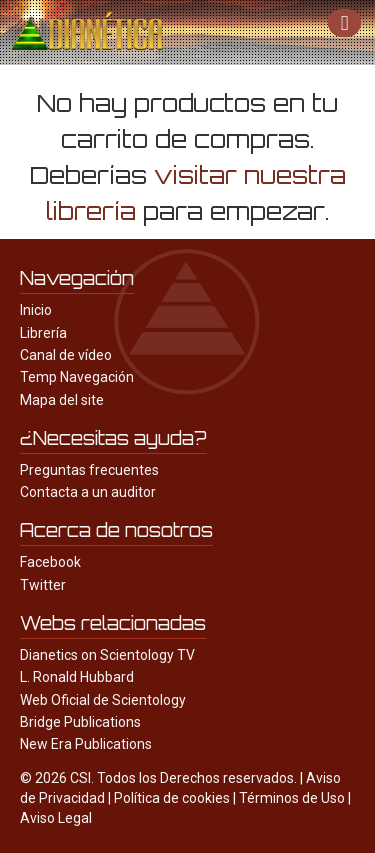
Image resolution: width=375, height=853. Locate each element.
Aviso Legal (56, 818)
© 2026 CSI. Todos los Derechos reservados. (158, 778)
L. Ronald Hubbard (77, 677)
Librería (43, 333)
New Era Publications (86, 744)
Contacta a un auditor (88, 492)
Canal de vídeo (66, 355)
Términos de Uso (292, 798)
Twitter (43, 585)
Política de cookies (172, 798)
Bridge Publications (80, 722)
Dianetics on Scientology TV (107, 655)
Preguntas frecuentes (89, 470)
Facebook (50, 562)
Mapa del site (62, 400)
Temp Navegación (77, 377)
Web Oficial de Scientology (103, 700)
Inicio (36, 310)
